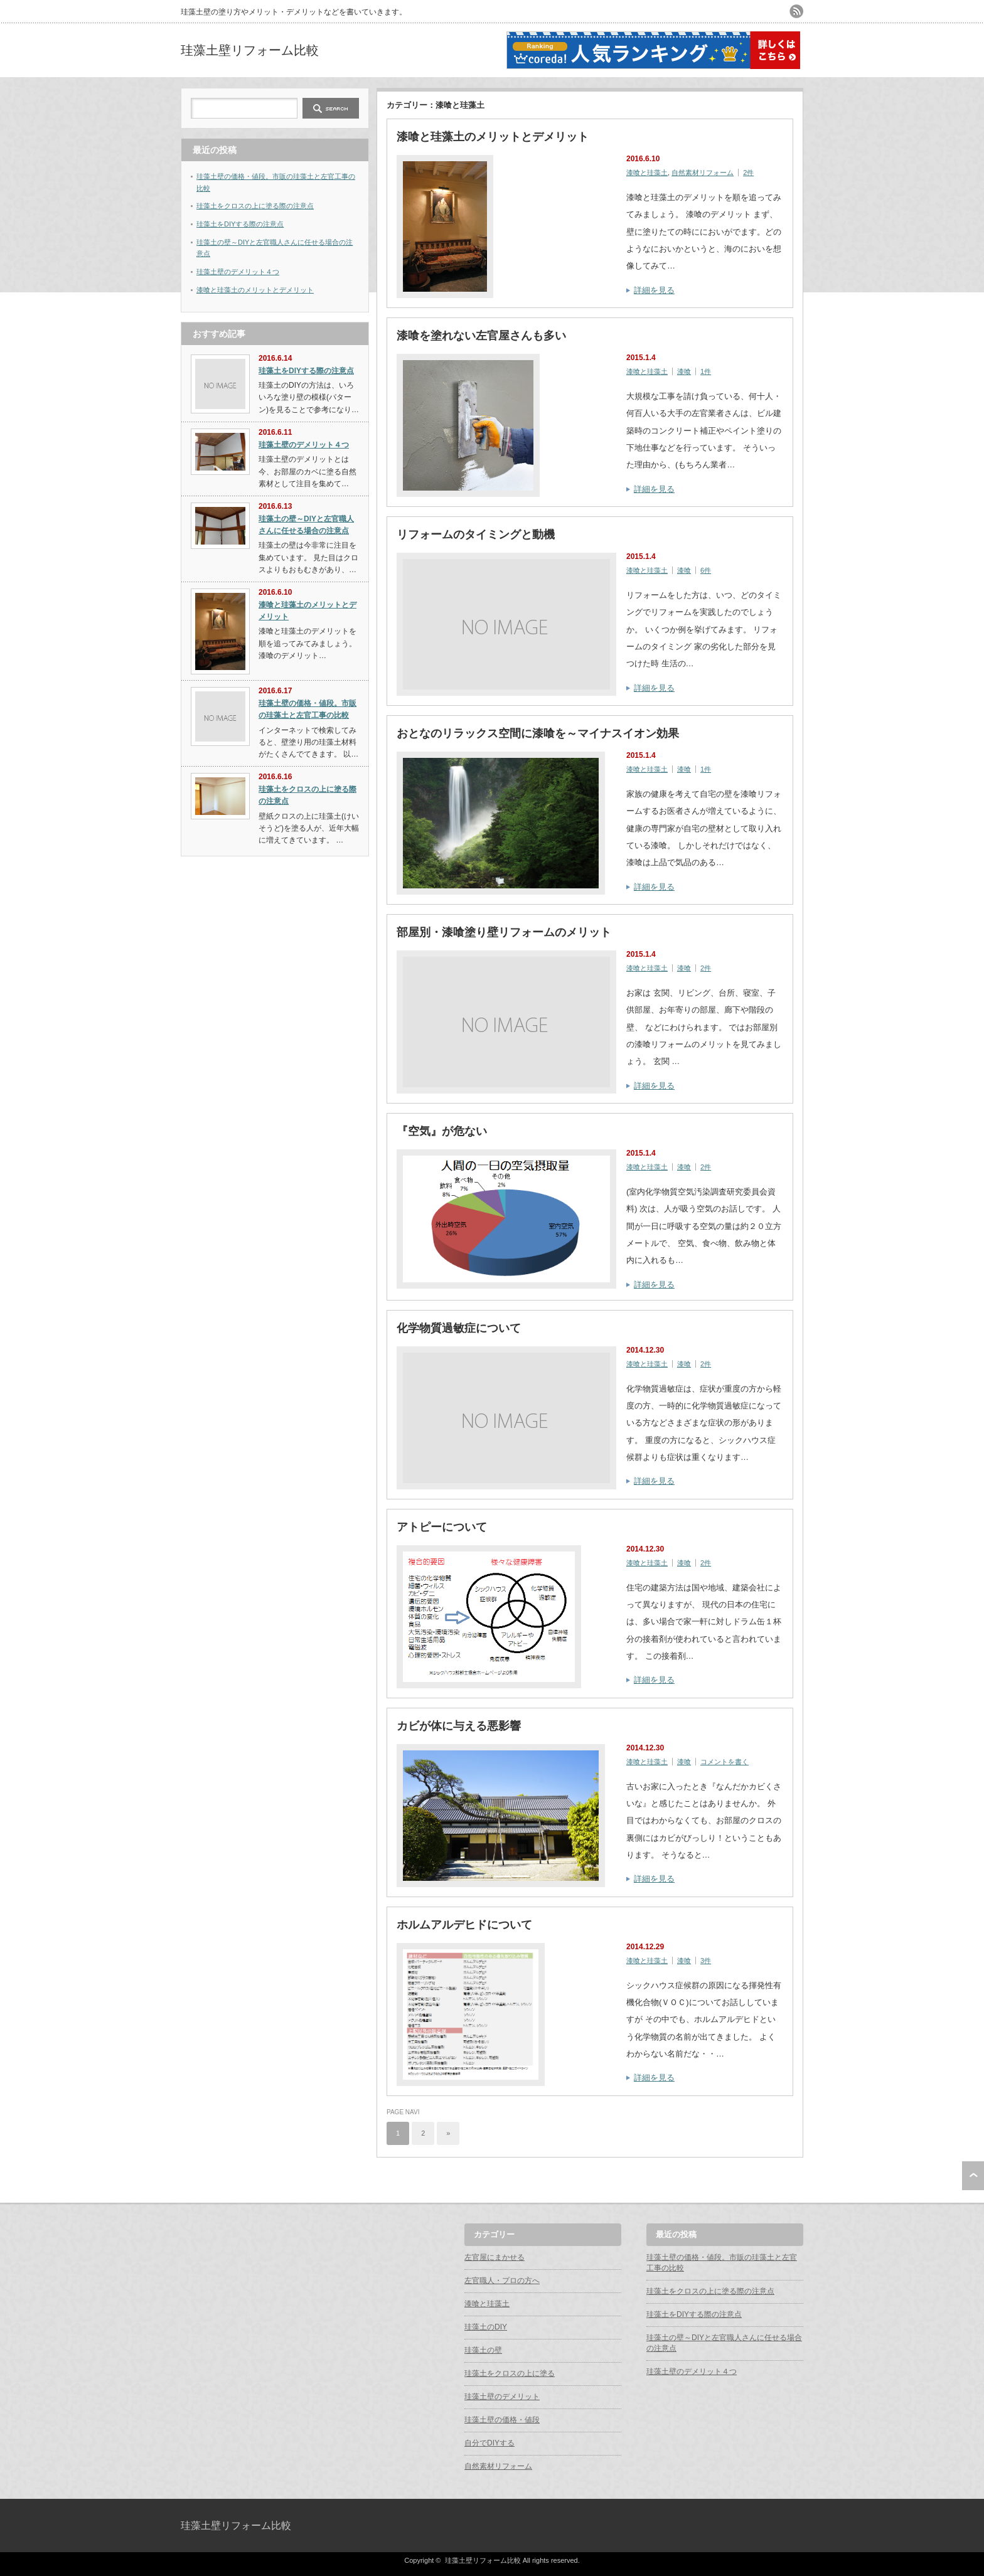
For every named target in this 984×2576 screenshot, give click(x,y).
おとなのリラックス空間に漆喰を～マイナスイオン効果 (538, 733)
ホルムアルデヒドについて (464, 1925)
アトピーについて (442, 1527)
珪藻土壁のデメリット (502, 2396)
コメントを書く (724, 1761)
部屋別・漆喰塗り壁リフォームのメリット (504, 932)
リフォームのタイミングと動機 (476, 534)
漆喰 (684, 371)
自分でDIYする (489, 2443)
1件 (705, 371)
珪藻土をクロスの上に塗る (509, 2373)
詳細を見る (654, 290)
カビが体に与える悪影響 (459, 1726)
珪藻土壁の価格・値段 (502, 2419)
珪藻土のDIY (485, 2327)
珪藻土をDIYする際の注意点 (240, 224)
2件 (748, 172)
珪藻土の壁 (483, 2350)
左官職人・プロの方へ (502, 2280)
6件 (705, 570)
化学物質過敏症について (459, 1328)
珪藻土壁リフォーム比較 (250, 50)
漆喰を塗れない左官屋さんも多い (481, 335)
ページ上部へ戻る (973, 2175)
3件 (705, 1960)
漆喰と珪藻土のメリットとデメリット (493, 136)
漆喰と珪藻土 (647, 172)
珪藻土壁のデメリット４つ (237, 271)
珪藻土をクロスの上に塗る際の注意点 (255, 206)
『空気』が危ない (442, 1131)
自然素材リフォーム (702, 172)
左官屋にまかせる (494, 2257)
